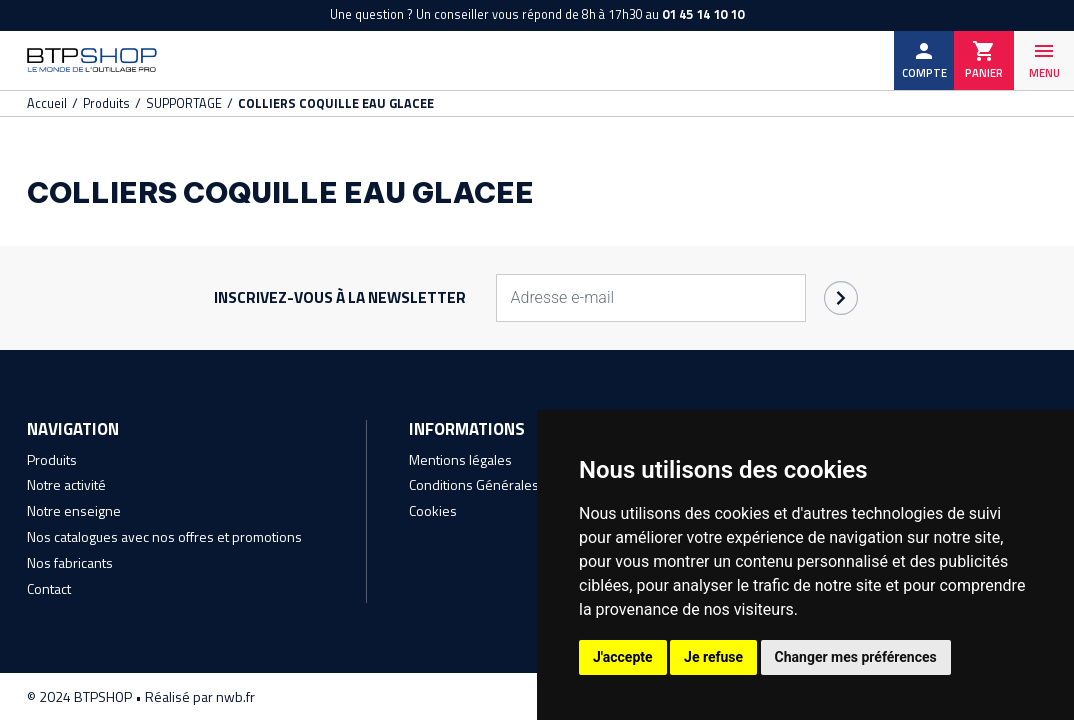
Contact (49, 588)
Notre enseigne (74, 513)
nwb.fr (238, 696)
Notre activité (66, 488)
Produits (52, 463)
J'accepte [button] (623, 657)
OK (841, 303)
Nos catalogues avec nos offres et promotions (164, 538)
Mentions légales (460, 463)
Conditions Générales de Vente (503, 488)
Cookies (433, 513)
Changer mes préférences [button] (856, 657)
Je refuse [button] (713, 657)
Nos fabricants (70, 563)
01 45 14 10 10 (703, 14)
